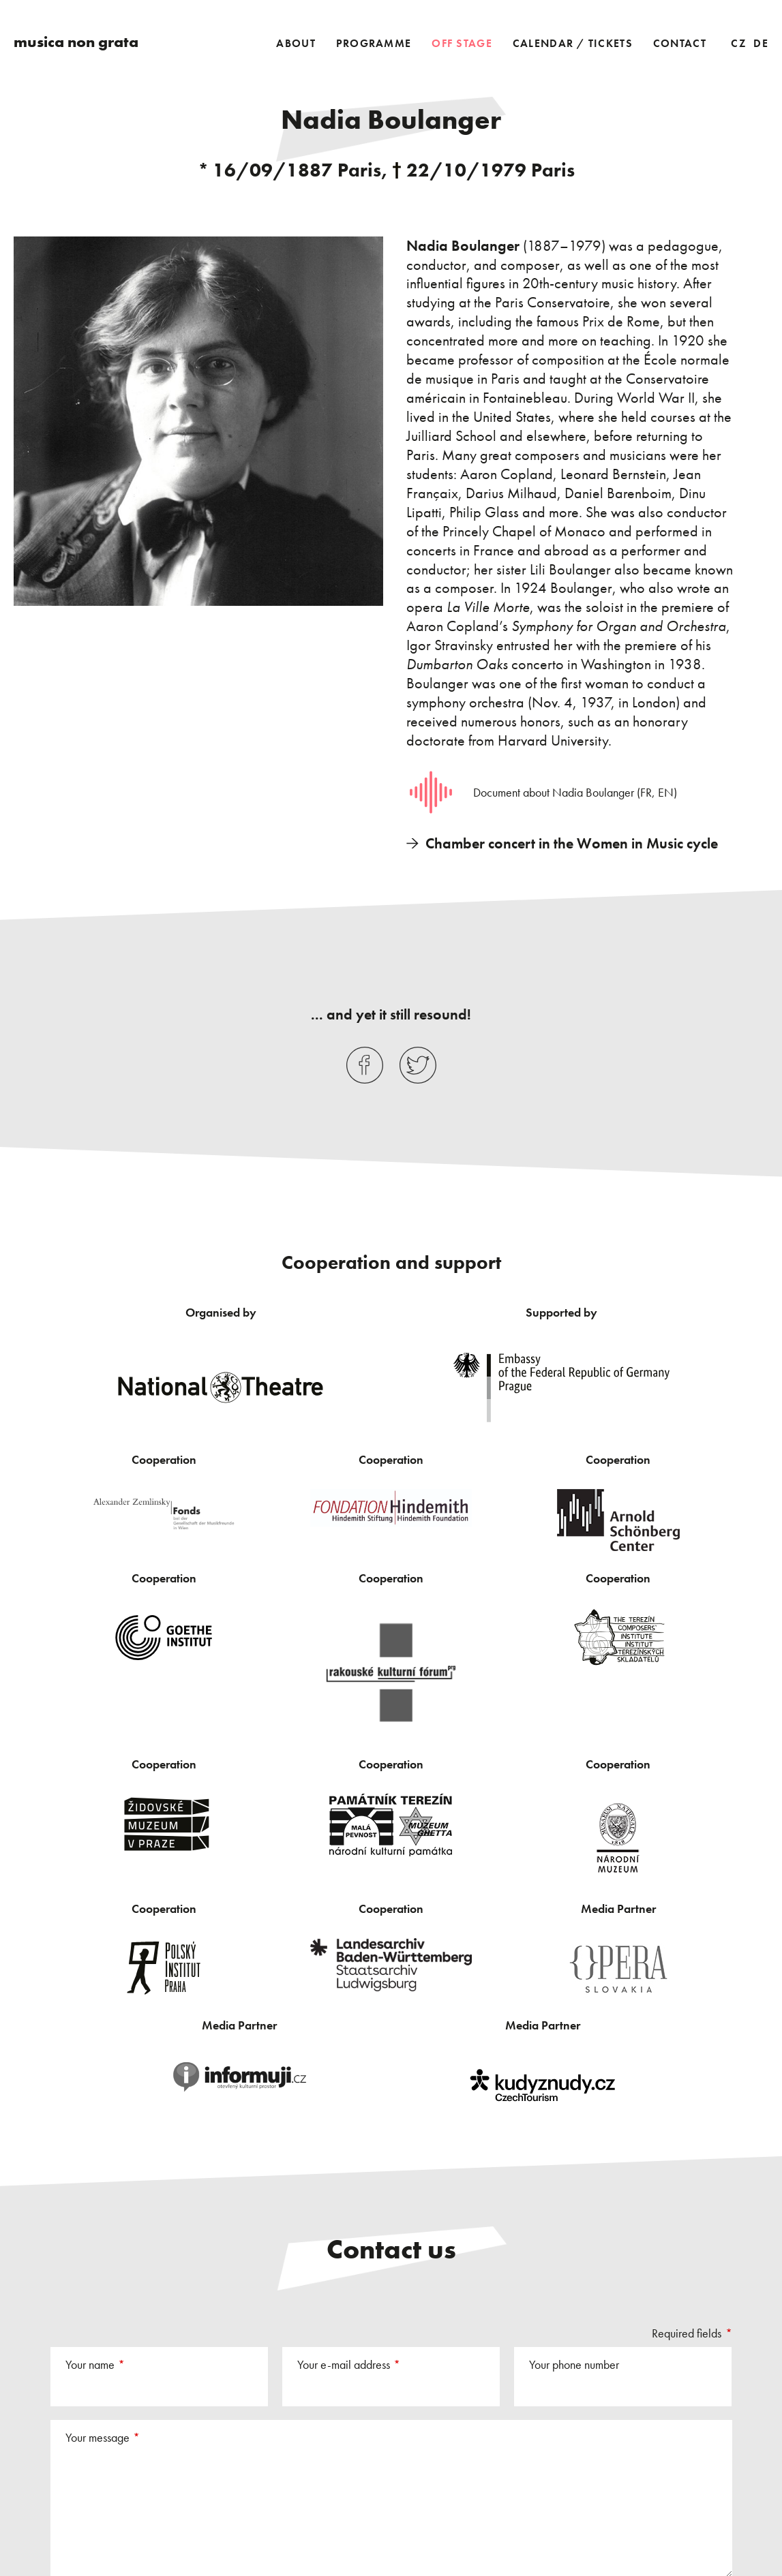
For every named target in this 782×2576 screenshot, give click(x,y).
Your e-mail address (343, 2364)
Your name (90, 2364)
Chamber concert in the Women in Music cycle (571, 843)
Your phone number (574, 2364)
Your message (97, 2437)
